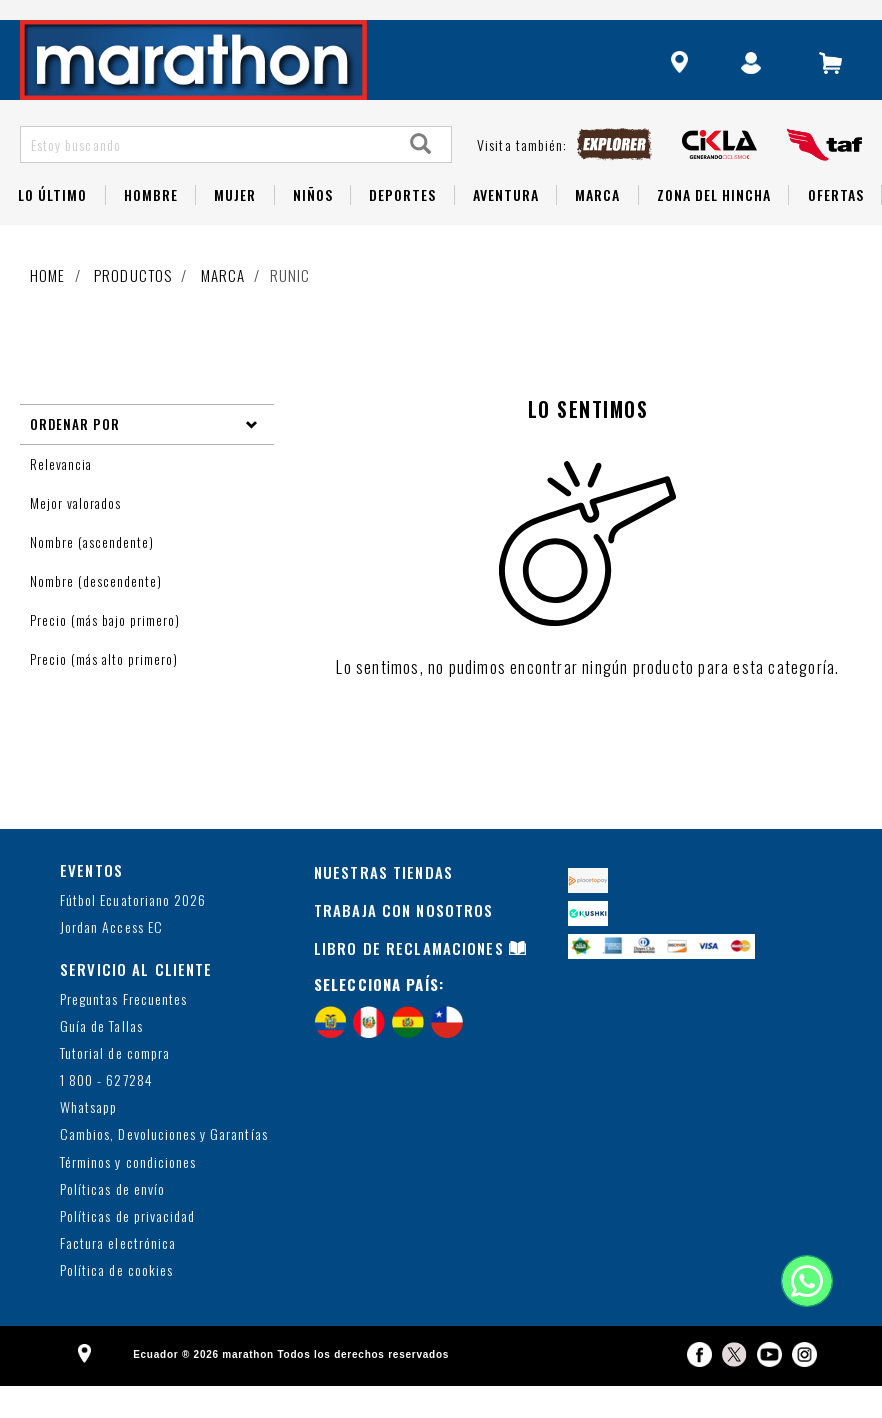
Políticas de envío (112, 1222)
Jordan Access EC (111, 960)
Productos (133, 308)
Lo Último (52, 227)
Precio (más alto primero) (106, 692)
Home (48, 308)
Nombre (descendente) (98, 614)
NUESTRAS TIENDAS (383, 905)
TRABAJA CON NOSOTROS (404, 943)
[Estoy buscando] (206, 177)
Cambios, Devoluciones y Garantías (164, 1167)
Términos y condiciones (128, 1195)
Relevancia (63, 497)
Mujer (235, 227)
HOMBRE (151, 227)
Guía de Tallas (101, 1059)
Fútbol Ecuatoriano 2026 (133, 933)
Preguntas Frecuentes (123, 1031)
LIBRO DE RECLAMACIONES (409, 981)
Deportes (402, 227)
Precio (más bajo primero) (107, 653)
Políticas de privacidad (127, 1249)
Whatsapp (88, 1140)
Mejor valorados (77, 536)
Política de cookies (116, 1303)
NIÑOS (313, 227)
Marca (597, 227)
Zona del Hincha (714, 227)
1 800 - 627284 (106, 1113)
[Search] (421, 177)
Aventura (506, 227)
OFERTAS (836, 227)
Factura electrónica (118, 1276)
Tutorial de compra (115, 1086)
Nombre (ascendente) (94, 575)
